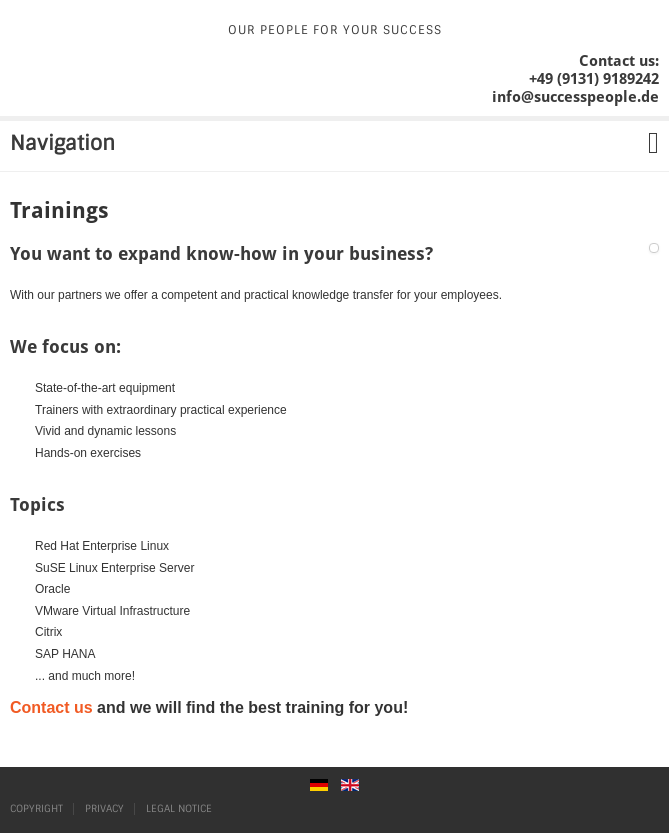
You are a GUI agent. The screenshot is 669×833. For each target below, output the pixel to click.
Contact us (51, 707)
